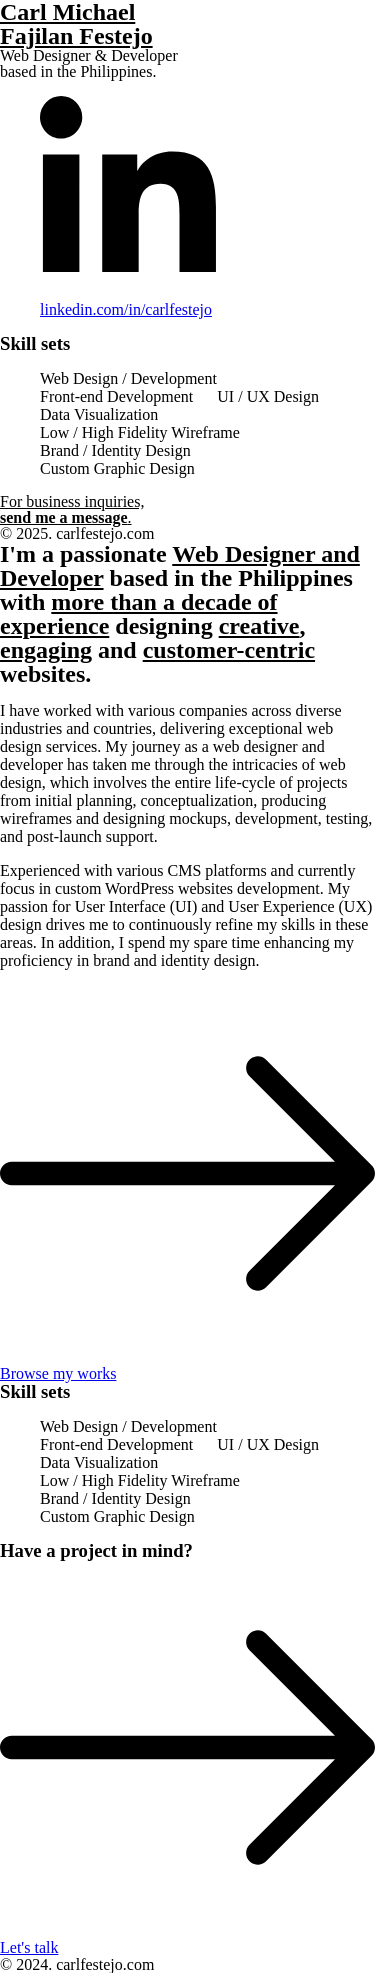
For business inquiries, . (72, 509)
